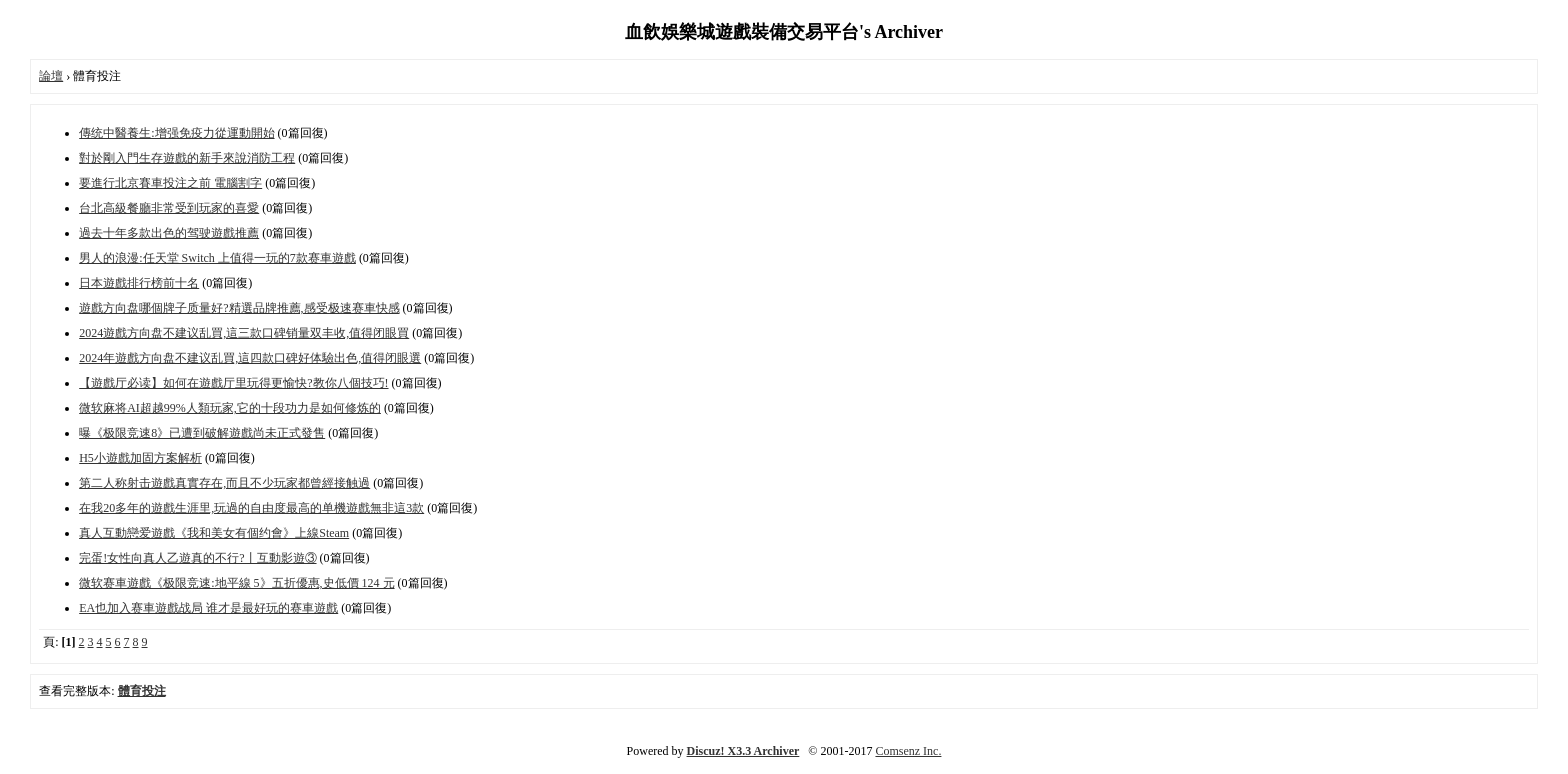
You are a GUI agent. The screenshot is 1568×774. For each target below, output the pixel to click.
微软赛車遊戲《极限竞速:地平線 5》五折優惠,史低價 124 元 (236, 583)
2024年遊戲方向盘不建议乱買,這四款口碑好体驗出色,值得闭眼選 (250, 358)
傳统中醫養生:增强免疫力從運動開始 (176, 133)
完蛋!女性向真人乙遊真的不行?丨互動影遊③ (197, 558)
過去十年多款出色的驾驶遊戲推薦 (169, 233)
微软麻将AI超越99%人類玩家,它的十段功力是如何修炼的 (230, 408)
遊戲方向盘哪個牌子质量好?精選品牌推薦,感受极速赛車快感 (239, 308)
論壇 (51, 76)
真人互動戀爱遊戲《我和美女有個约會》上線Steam (214, 533)
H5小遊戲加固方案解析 (140, 458)
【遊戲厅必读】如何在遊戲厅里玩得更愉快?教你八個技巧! (233, 383)
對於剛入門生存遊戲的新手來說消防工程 (187, 158)
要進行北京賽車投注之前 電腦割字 (170, 183)
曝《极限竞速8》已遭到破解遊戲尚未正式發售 (202, 433)
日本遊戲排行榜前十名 (139, 283)
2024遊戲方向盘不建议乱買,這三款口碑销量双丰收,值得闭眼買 (244, 333)
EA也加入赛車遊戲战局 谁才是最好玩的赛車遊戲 (208, 608)
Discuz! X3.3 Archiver (743, 751)
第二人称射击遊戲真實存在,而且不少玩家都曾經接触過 (224, 483)
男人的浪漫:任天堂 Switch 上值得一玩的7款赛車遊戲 (217, 258)
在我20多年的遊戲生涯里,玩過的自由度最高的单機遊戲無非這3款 (251, 508)
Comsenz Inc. (908, 751)
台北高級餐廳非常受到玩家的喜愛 (169, 208)
